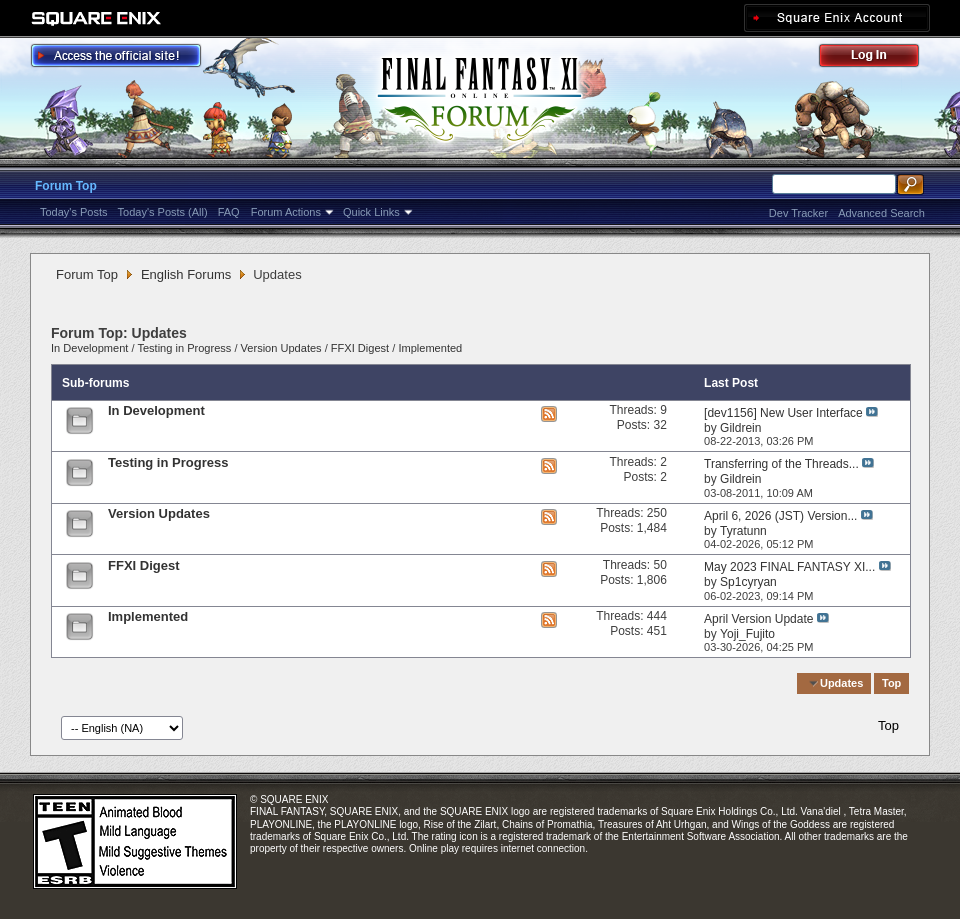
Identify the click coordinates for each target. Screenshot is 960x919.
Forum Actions (286, 212)
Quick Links (371, 212)
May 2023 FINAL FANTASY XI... (789, 567)
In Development (89, 348)
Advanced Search (881, 213)
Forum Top (66, 186)
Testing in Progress (184, 348)
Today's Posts (74, 212)
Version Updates (281, 348)
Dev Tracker (798, 213)
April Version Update (758, 619)
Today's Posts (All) (163, 212)
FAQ (229, 212)
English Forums (186, 274)
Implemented (430, 348)
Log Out (879, 58)
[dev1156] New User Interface (783, 413)
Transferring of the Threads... (781, 464)
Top (891, 683)
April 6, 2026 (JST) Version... (780, 516)
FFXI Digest (360, 348)
